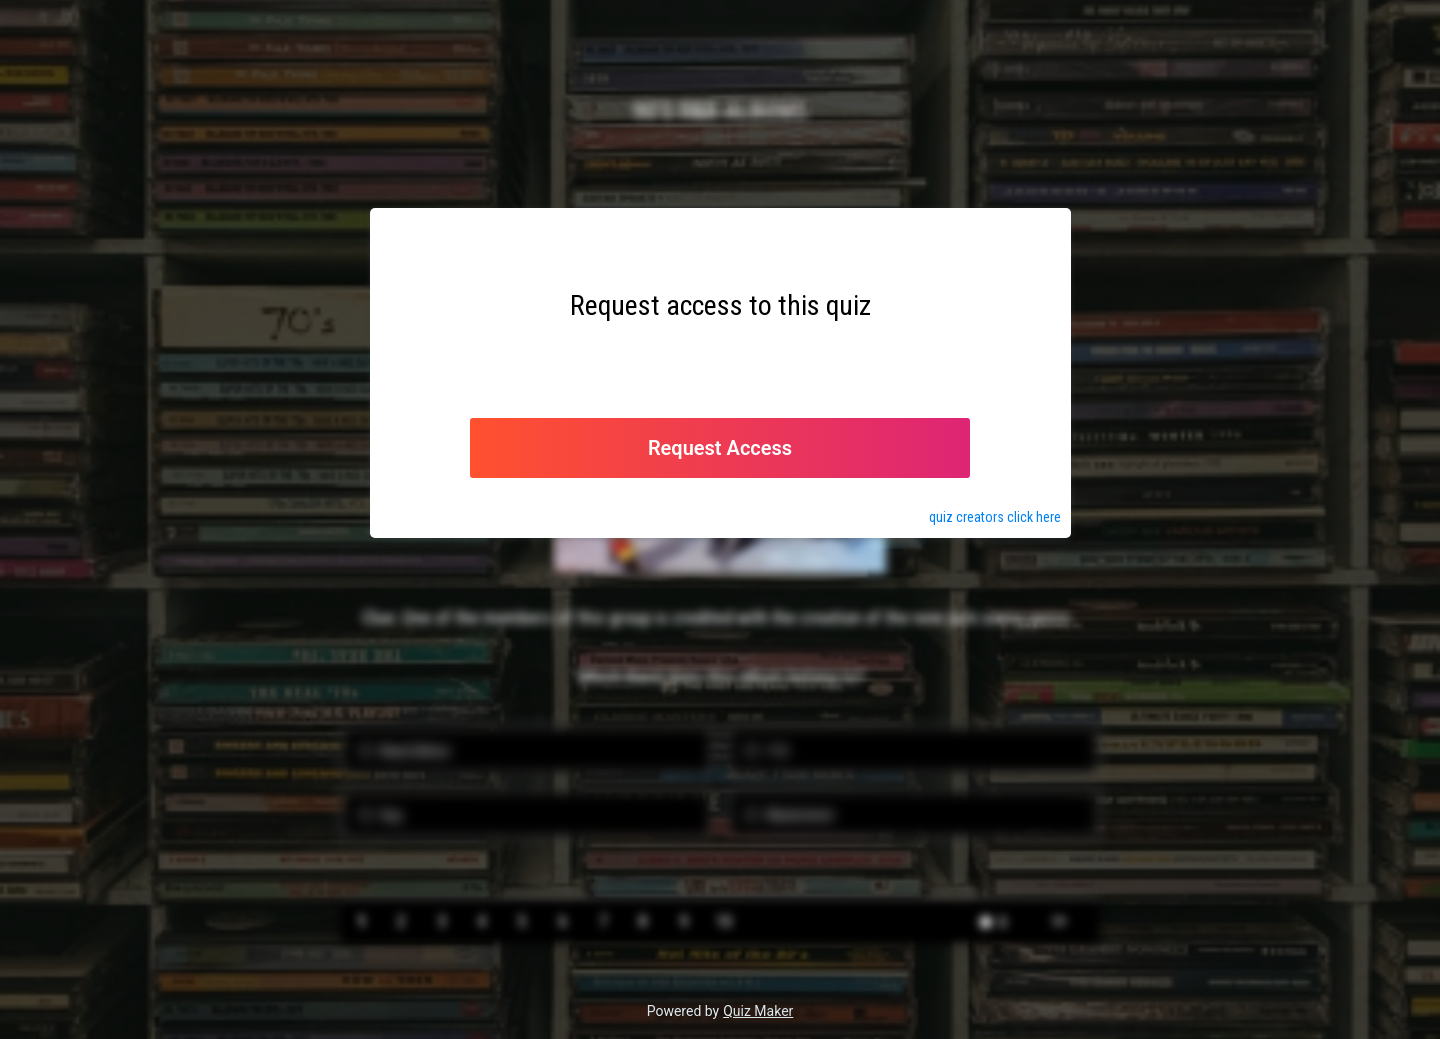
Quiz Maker (758, 1011)
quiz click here (995, 517)
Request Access (720, 448)
